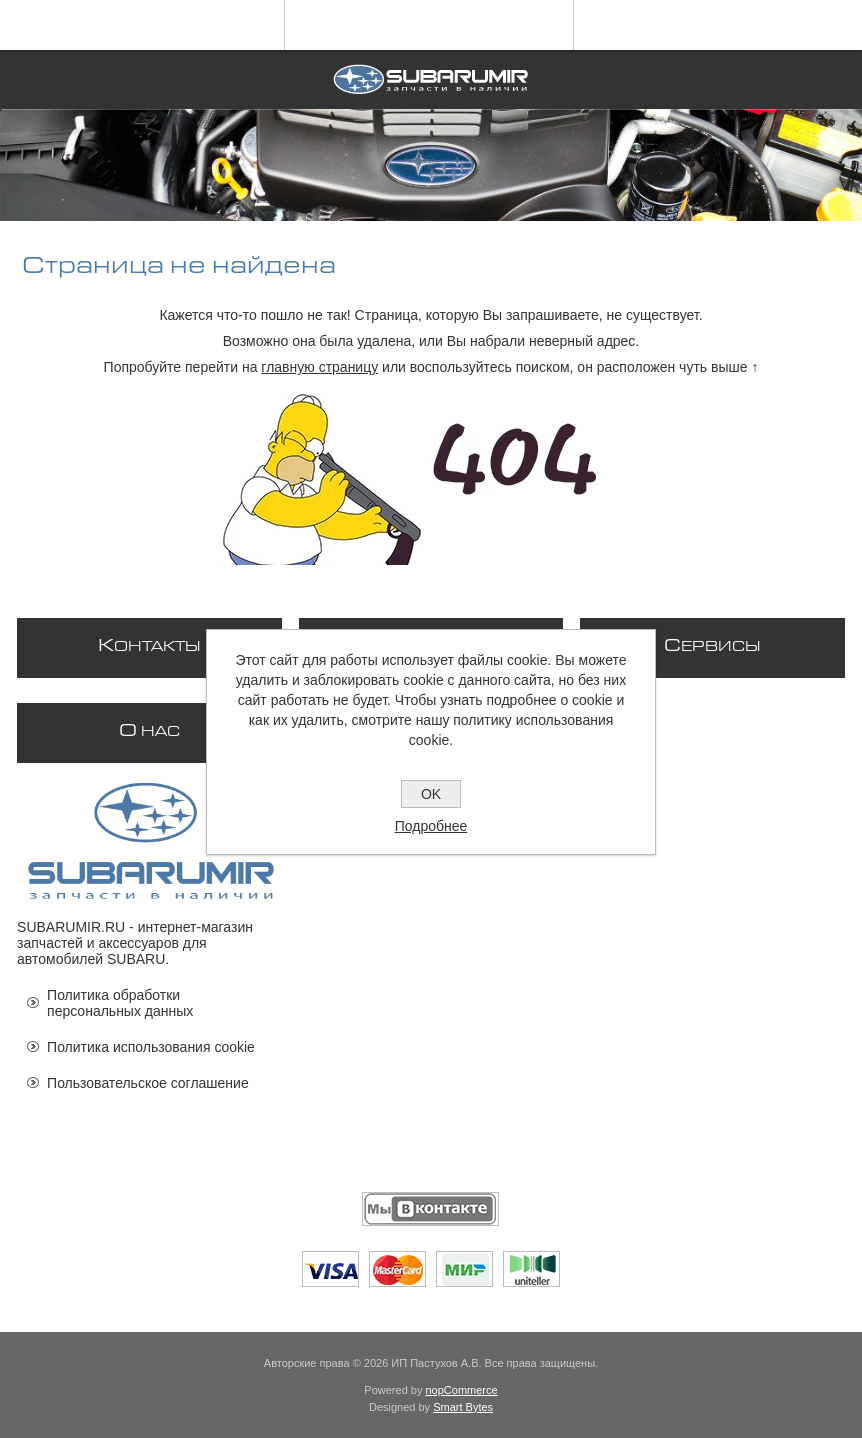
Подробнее (431, 826)
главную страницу (319, 367)
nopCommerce (462, 1390)
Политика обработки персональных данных (120, 1003)
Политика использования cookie (151, 1047)
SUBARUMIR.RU (71, 927)
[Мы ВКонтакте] (430, 1209)
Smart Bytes (463, 1407)
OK (431, 794)
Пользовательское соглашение (148, 1083)
